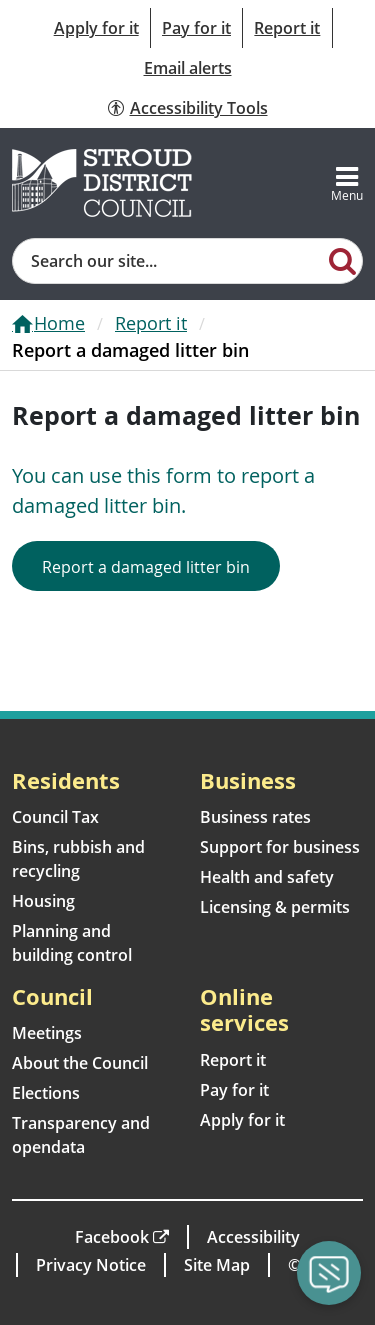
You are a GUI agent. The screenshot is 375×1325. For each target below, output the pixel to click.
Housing (43, 901)
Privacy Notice (91, 1265)
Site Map (217, 1265)
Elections (46, 1093)
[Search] (343, 260)
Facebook (112, 1237)
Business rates (255, 817)
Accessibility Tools (199, 108)
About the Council (80, 1063)
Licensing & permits (275, 907)
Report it (287, 28)
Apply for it (96, 28)
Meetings (47, 1033)
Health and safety (267, 877)
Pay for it (196, 28)
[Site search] (168, 261)
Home (59, 323)
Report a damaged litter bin (146, 567)
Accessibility (253, 1237)
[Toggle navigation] (347, 183)
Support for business (280, 847)
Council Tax (55, 817)
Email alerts (188, 68)
